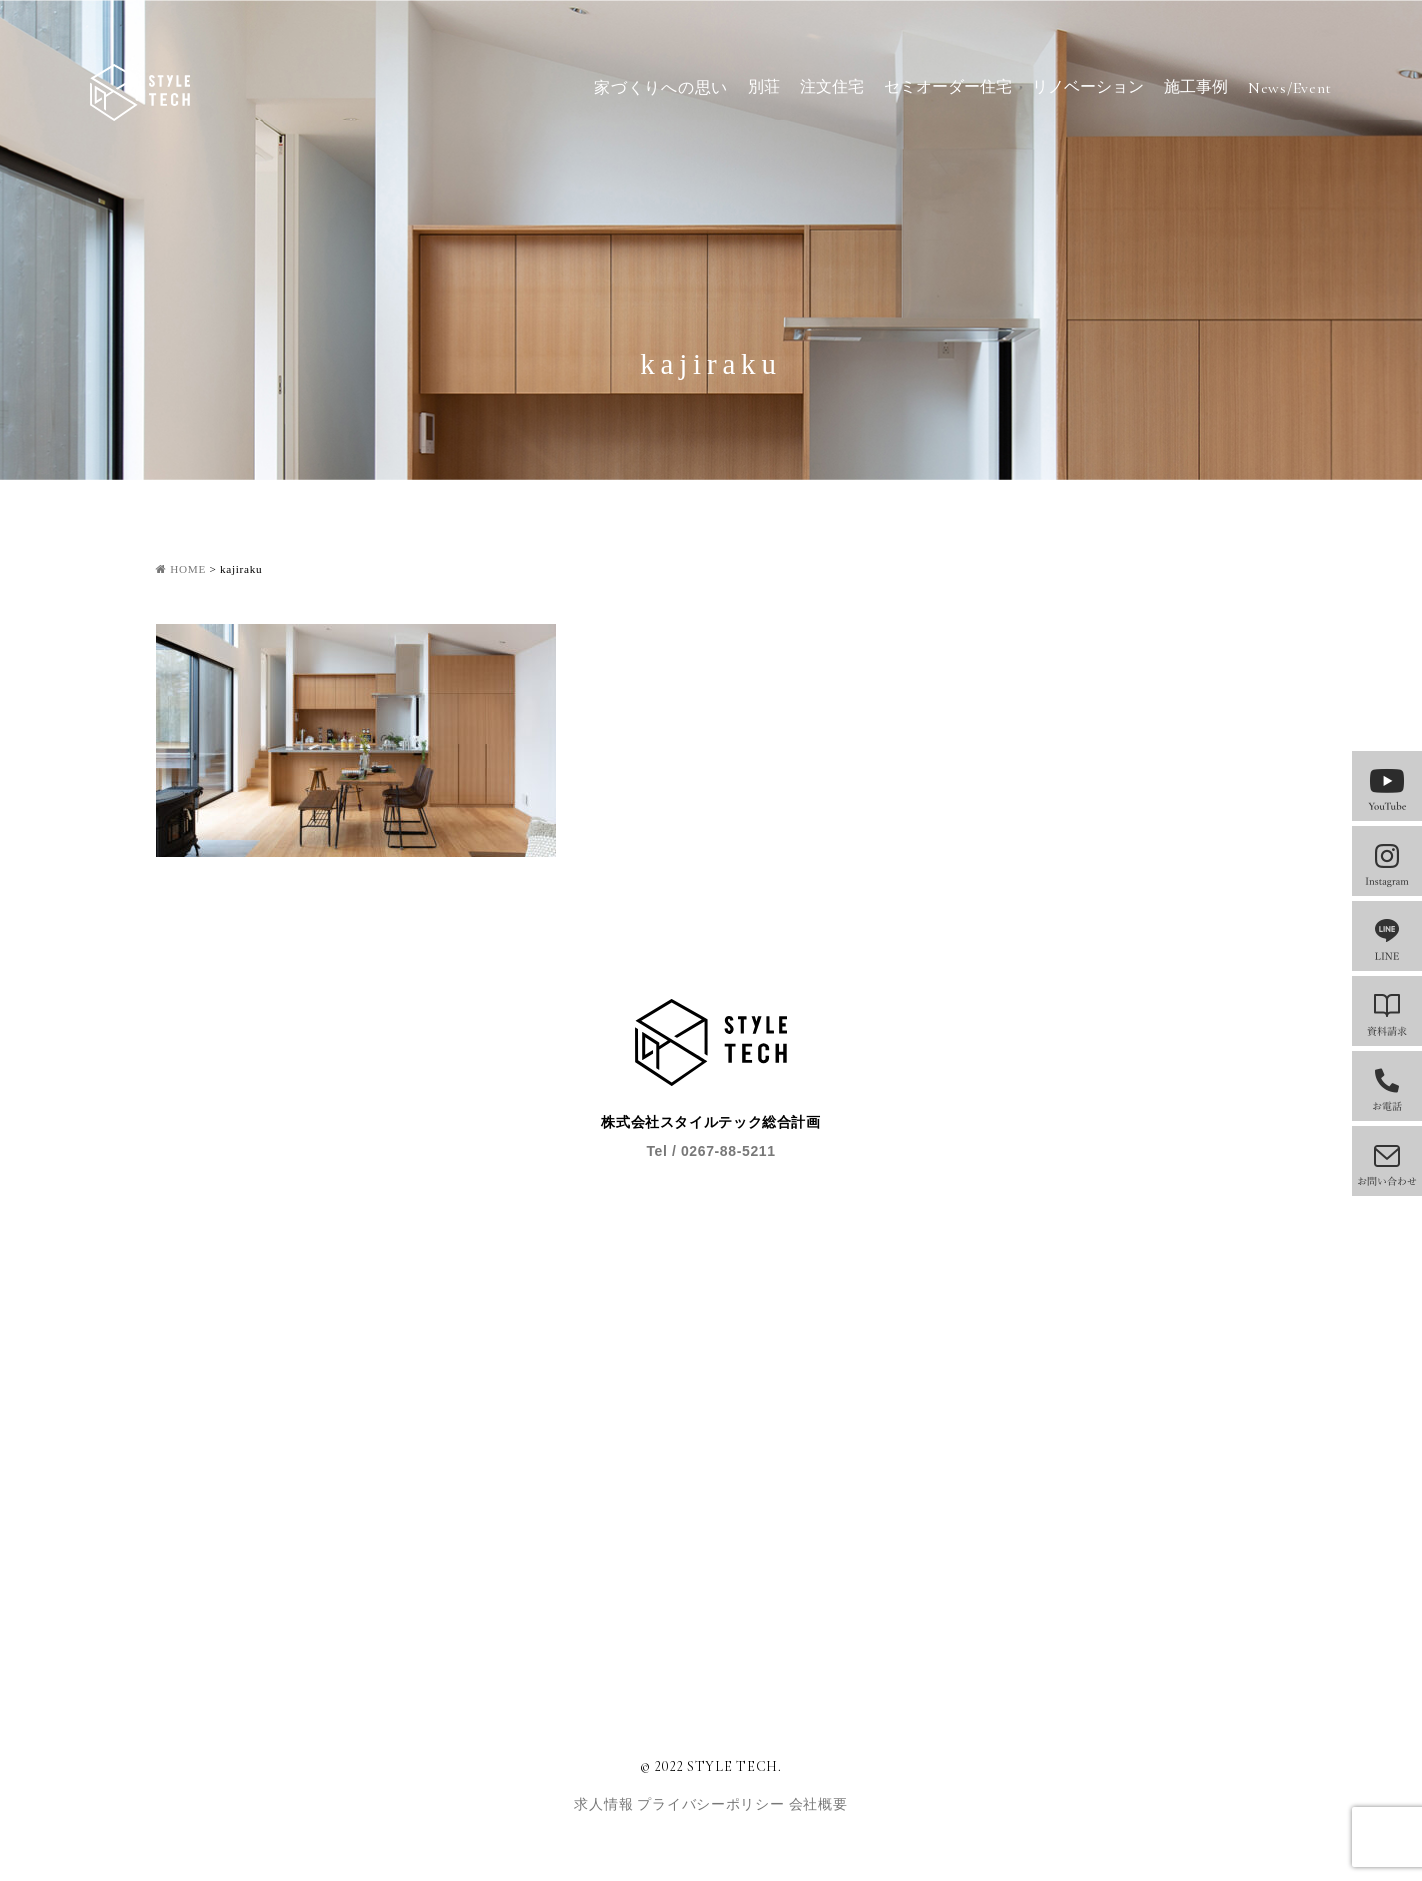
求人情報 (605, 1804)
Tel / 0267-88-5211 (710, 1151)
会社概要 (818, 1804)
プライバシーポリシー (712, 1804)
